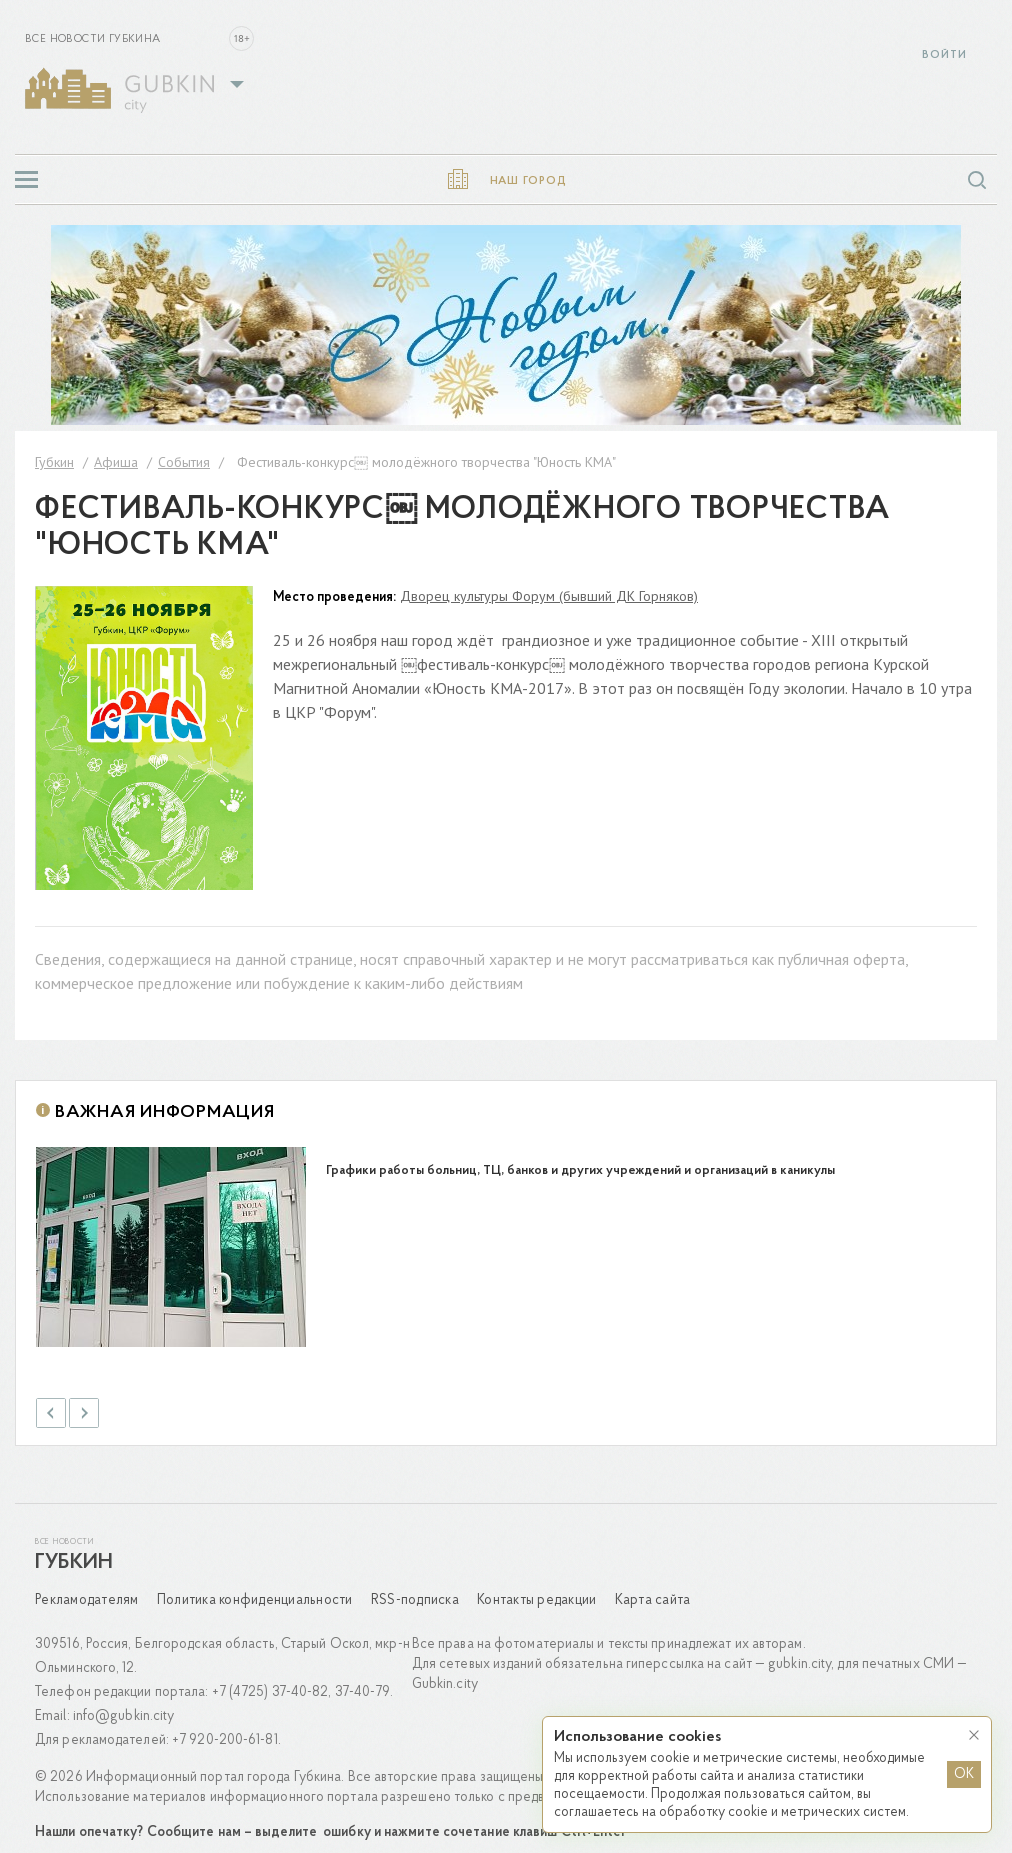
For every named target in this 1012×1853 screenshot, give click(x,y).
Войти (944, 55)
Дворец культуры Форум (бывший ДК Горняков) (549, 596)
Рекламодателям (87, 1587)
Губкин (74, 1550)
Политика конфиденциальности (255, 1587)
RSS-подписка (415, 1587)
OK (964, 1774)
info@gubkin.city (124, 1703)
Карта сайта (653, 1587)
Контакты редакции (536, 1587)
